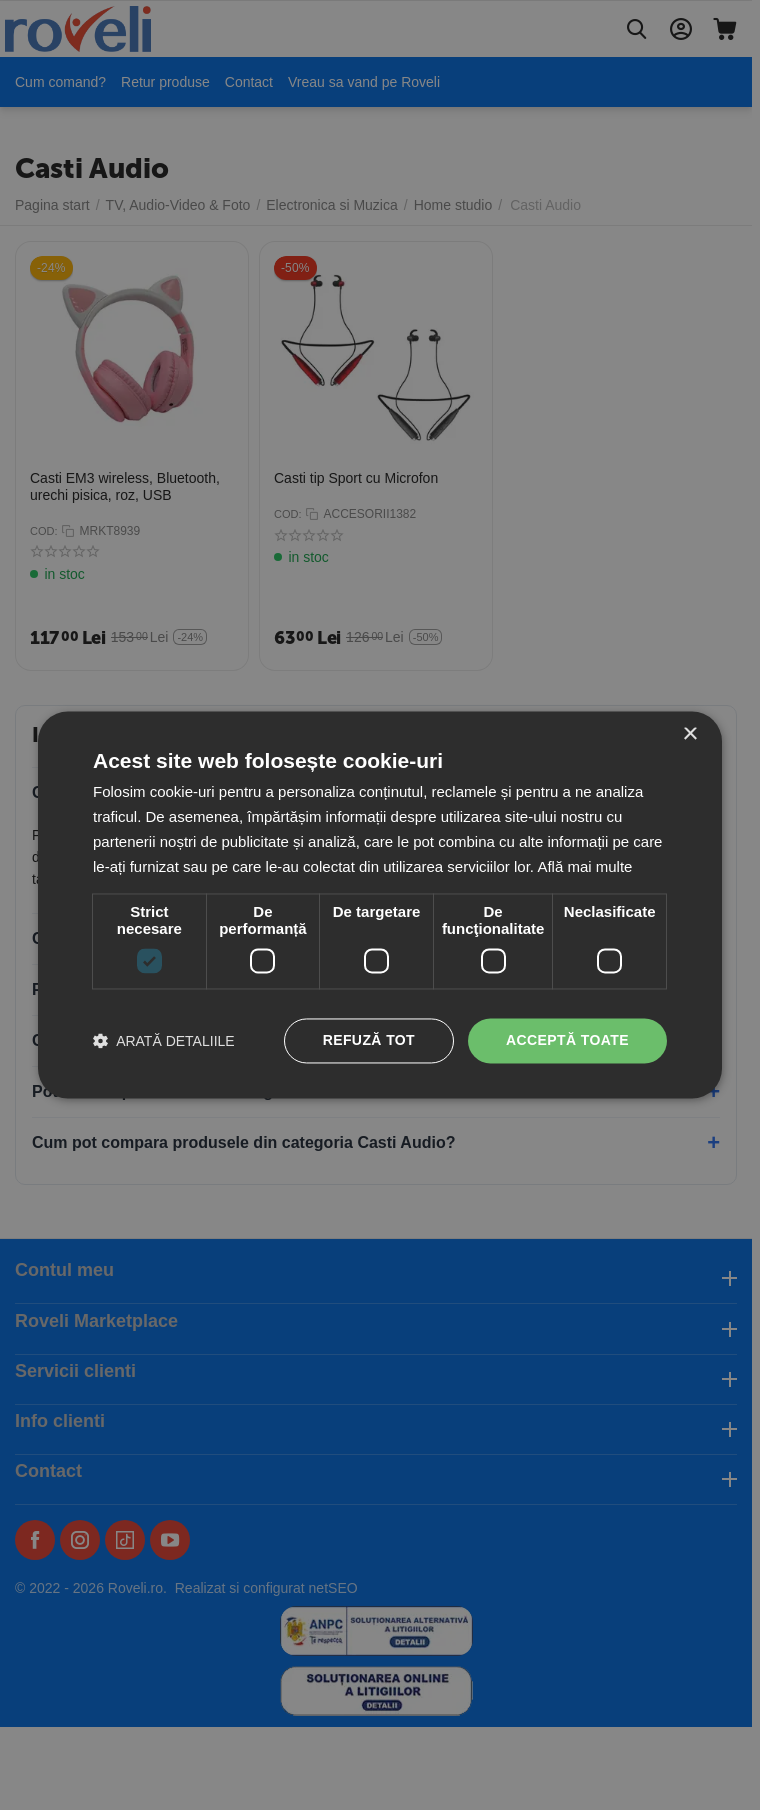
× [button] (689, 734)
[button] (164, 1041)
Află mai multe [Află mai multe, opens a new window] (584, 866)
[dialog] (380, 904)
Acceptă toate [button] (567, 1041)
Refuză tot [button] (369, 1041)
